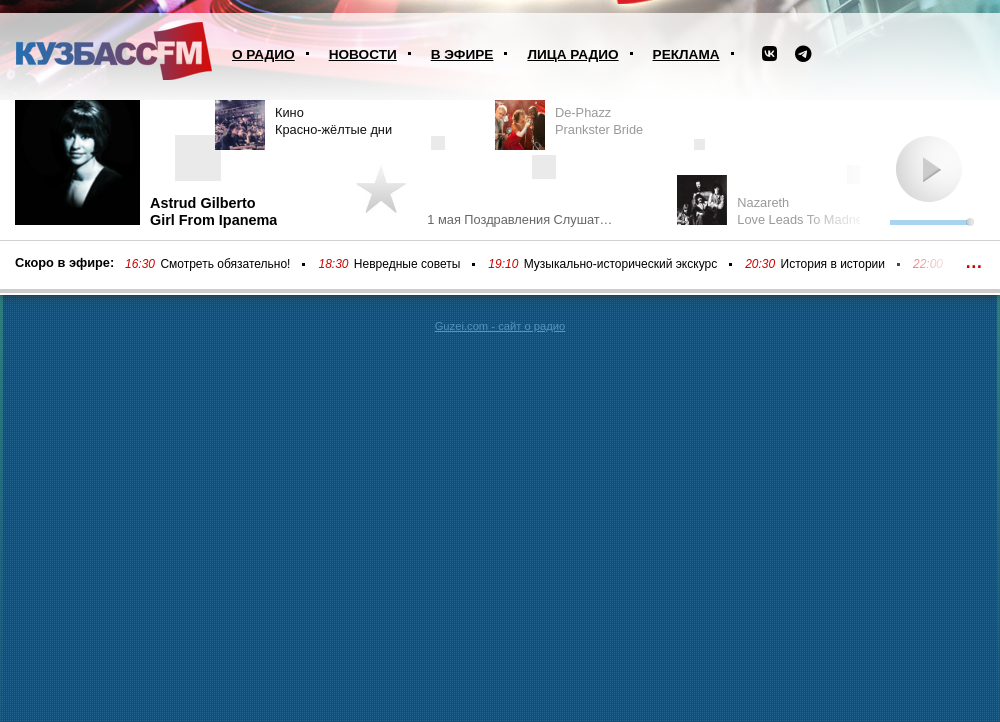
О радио (263, 54)
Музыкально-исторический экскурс (620, 264)
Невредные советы (407, 264)
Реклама (686, 54)
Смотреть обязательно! (225, 264)
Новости (363, 54)
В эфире (462, 54)
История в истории (833, 264)
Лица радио (572, 54)
